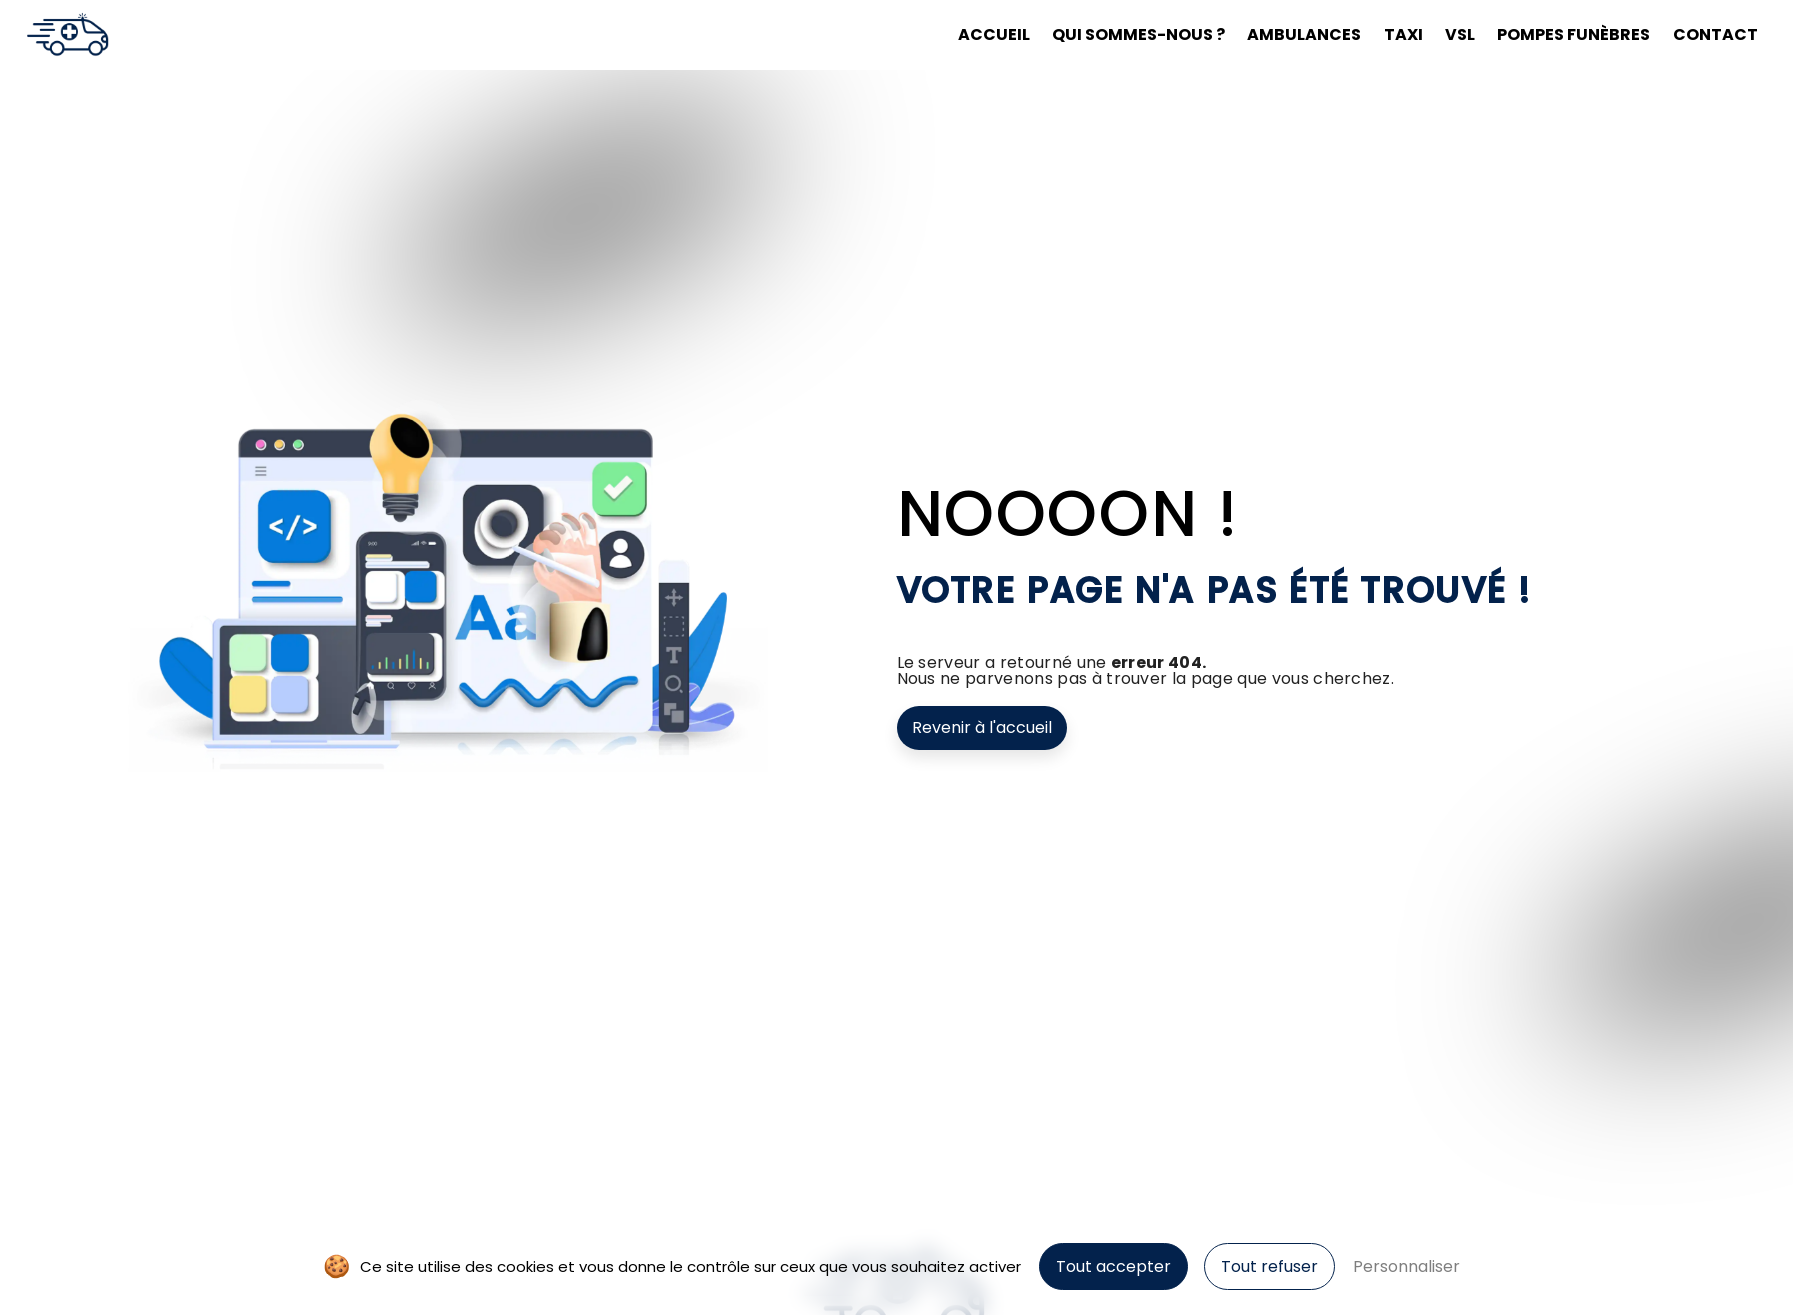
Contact (1715, 34)
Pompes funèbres (1573, 34)
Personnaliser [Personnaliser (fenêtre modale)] (1406, 1266)
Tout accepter (1113, 1266)
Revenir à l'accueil (982, 727)
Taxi (1403, 34)
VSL (1460, 34)
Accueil (994, 34)
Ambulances (1304, 34)
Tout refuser (1269, 1266)
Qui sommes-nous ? (1138, 34)
